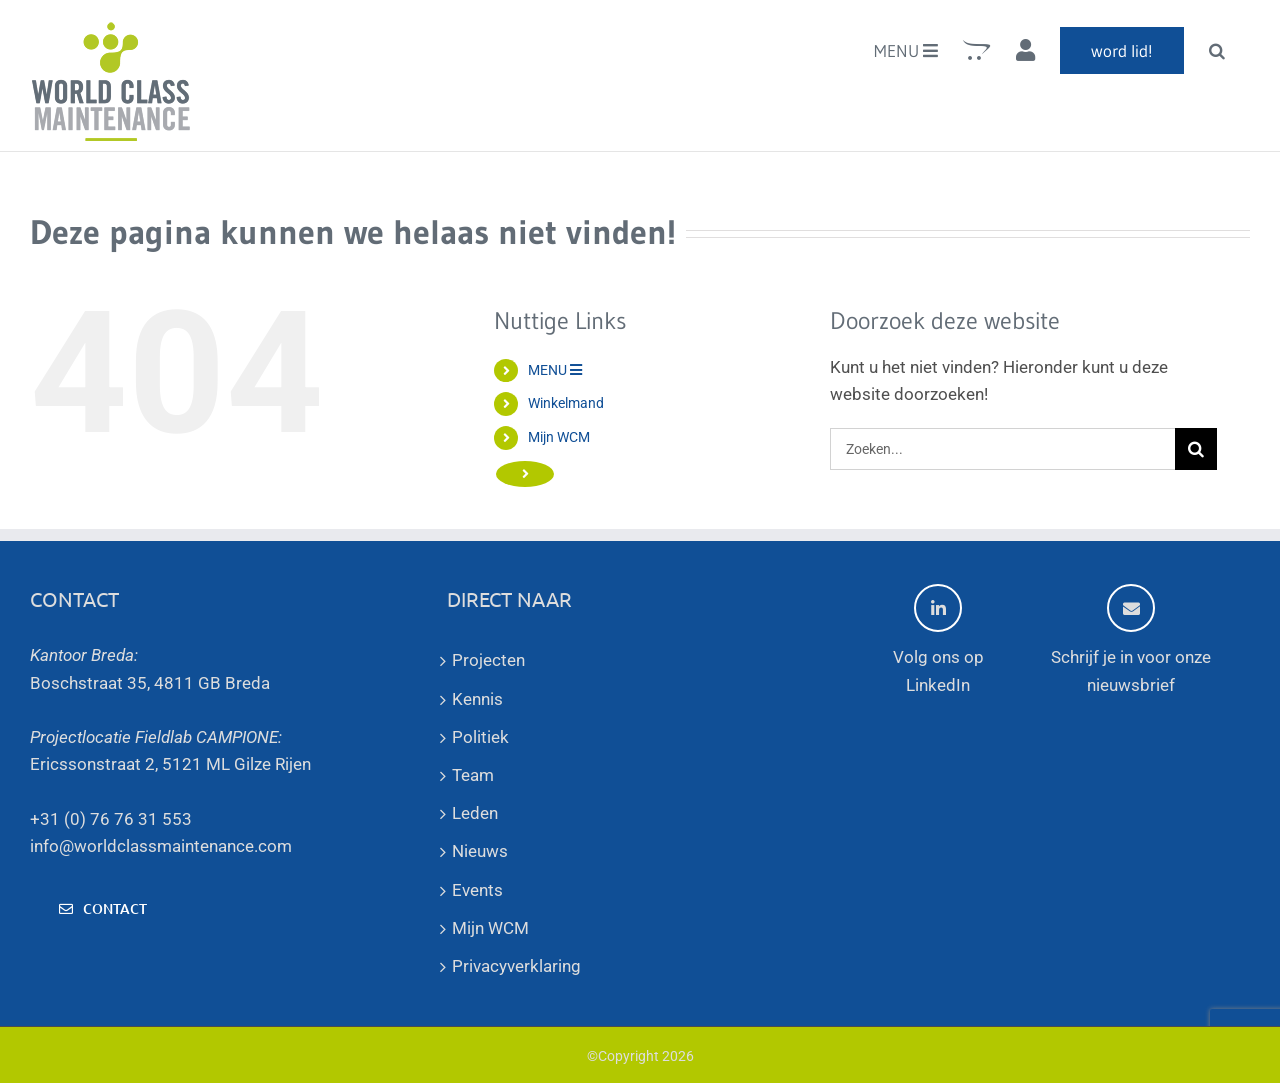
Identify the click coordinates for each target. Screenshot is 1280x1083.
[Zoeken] (1196, 449)
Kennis (477, 699)
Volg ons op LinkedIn (938, 639)
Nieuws (480, 851)
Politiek (480, 737)
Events (477, 890)
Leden (475, 813)
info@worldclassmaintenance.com (161, 846)
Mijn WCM (559, 437)
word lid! (592, 470)
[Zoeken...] (1002, 449)
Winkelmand (566, 403)
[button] (1217, 50)
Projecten (488, 660)
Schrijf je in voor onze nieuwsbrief (1131, 639)
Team (473, 775)
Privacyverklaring (516, 966)
